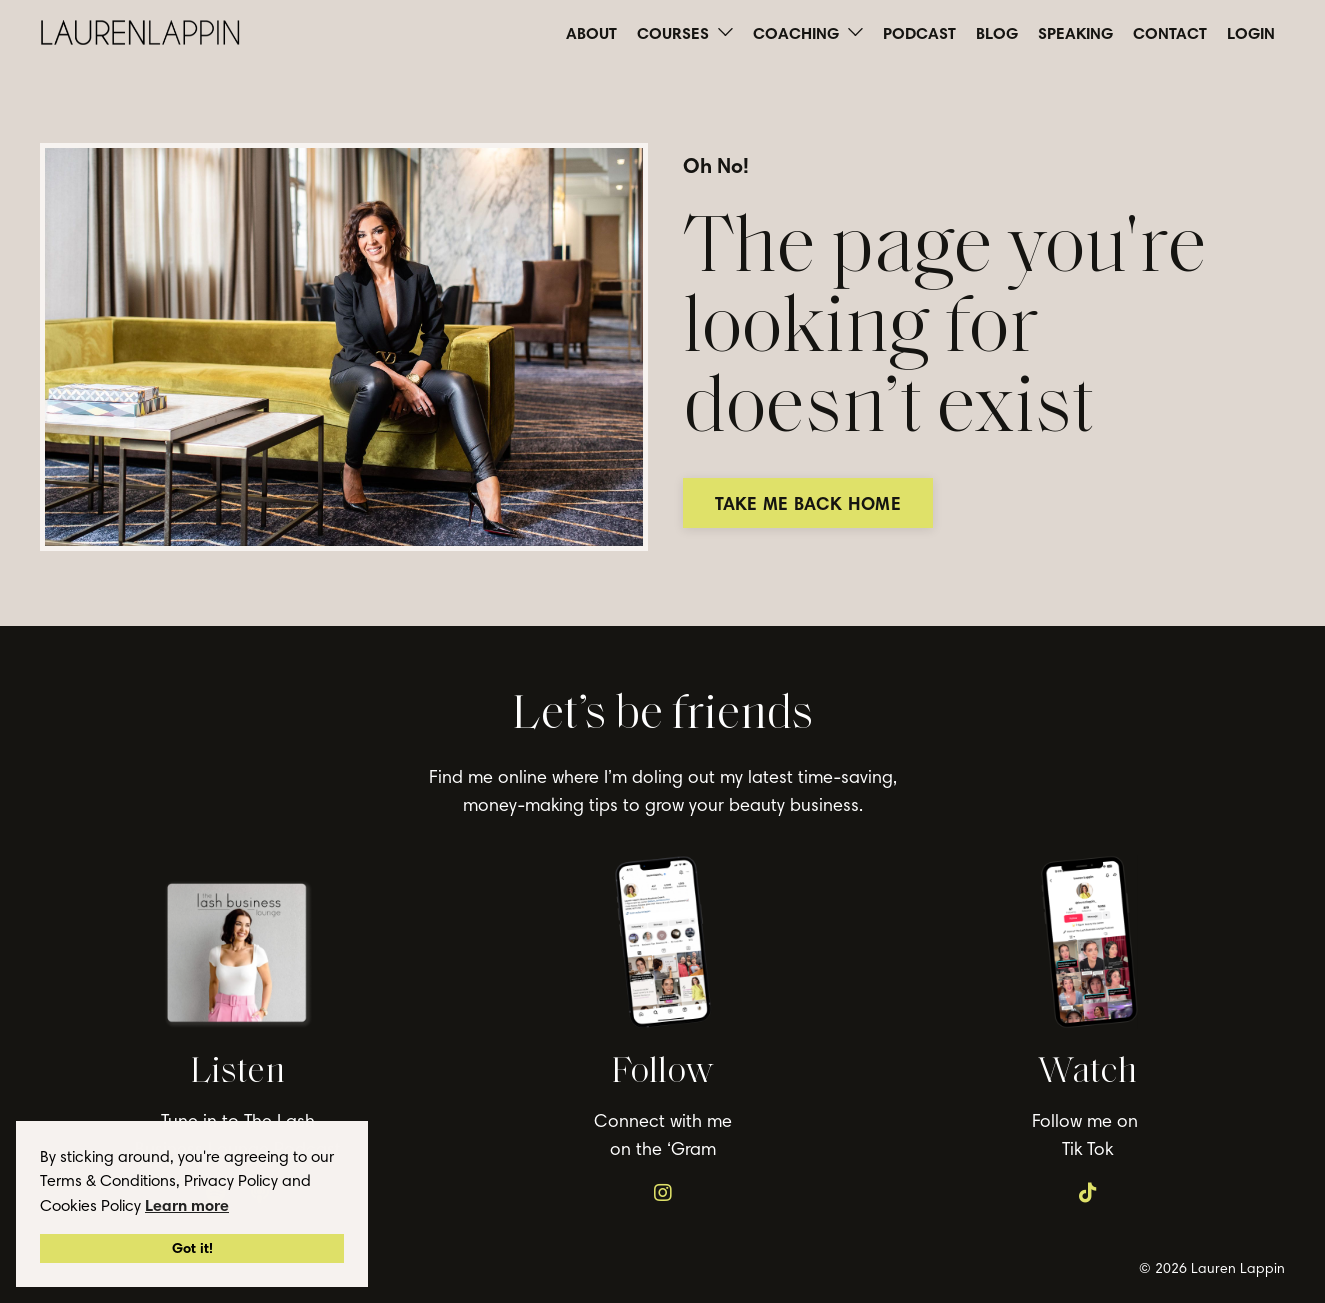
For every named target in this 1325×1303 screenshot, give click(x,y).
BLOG (997, 33)
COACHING (808, 33)
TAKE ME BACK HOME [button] (819, 503)
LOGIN (1251, 33)
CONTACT (1170, 33)
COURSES (685, 33)
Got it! (192, 1248)
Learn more (187, 1205)
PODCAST (919, 33)
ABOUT (591, 33)
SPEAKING (1075, 33)
